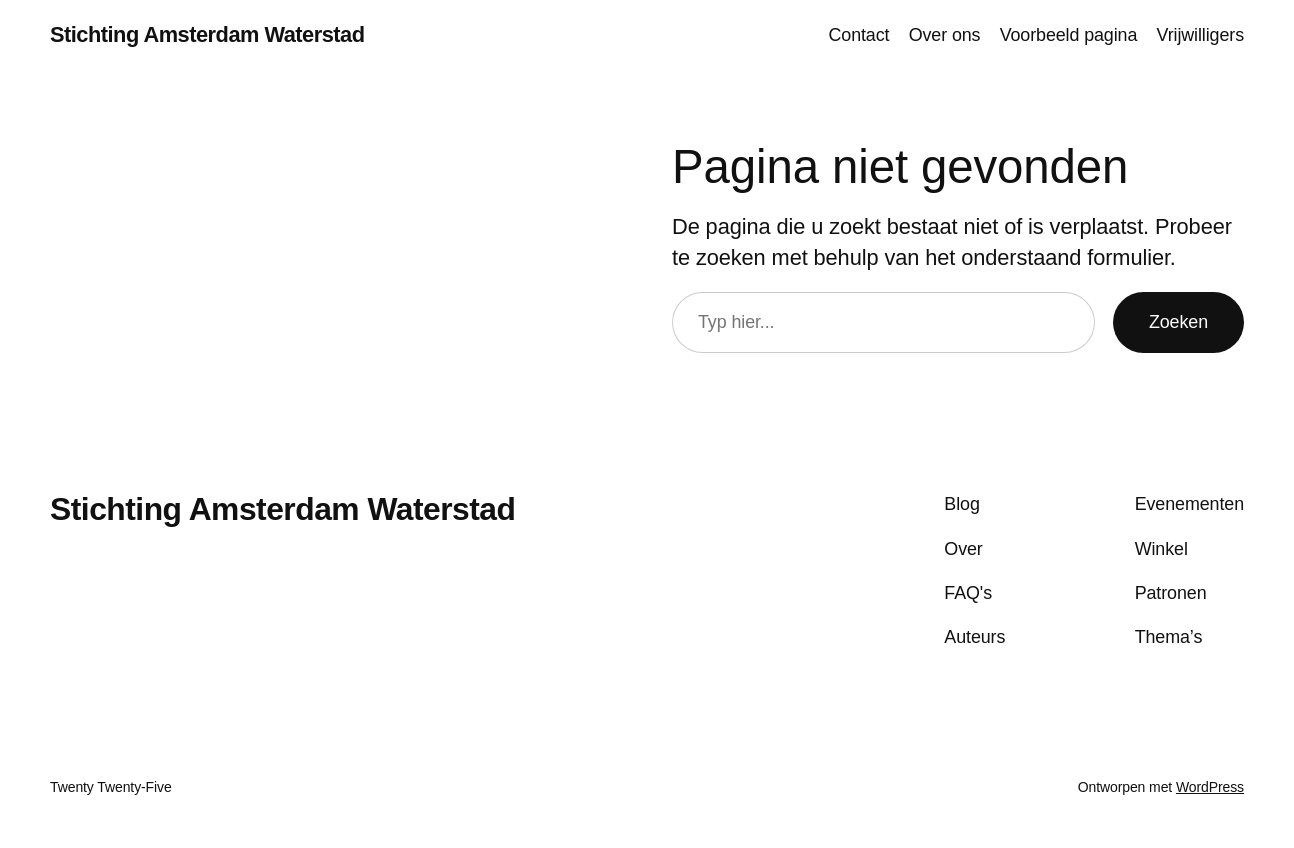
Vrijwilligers (1201, 35)
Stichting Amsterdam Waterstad (207, 34)
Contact (858, 35)
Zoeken (1178, 322)
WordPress (1210, 787)
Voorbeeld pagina (1069, 35)
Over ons (945, 35)
